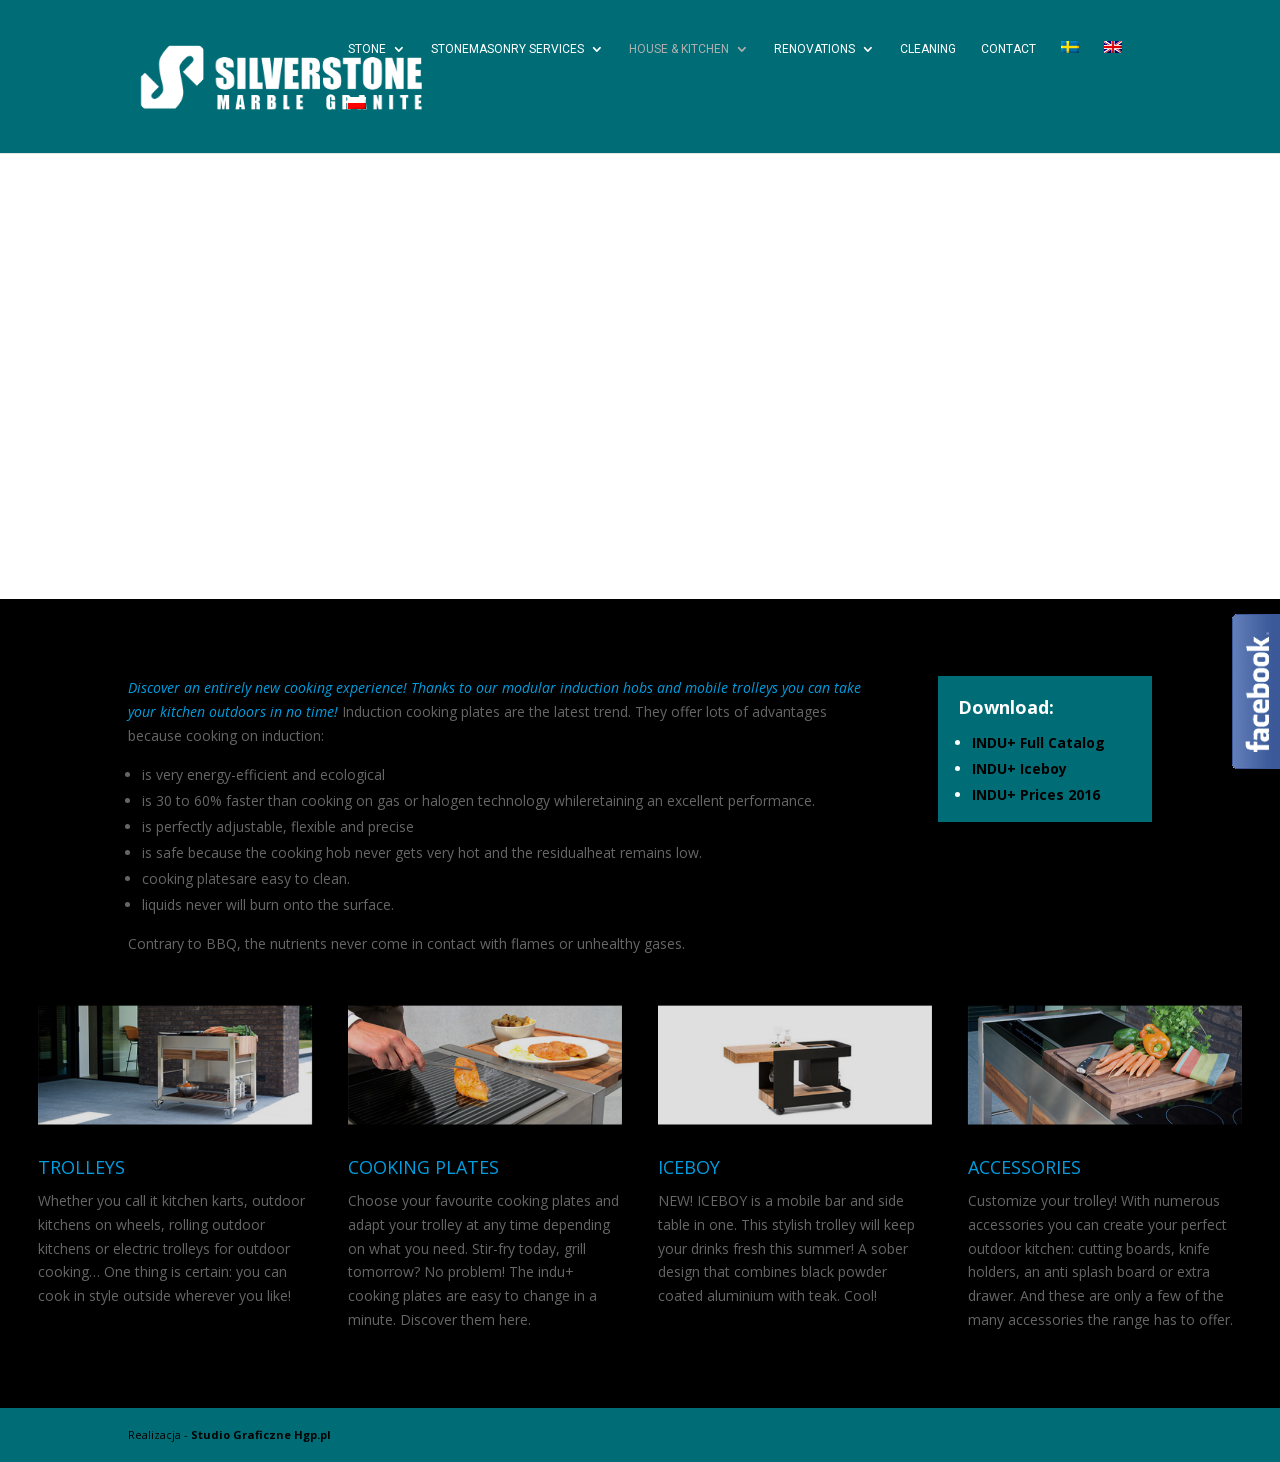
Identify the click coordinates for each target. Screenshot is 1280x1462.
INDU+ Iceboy (1019, 768)
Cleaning (928, 49)
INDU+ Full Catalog (1038, 742)
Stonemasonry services (507, 49)
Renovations (814, 49)
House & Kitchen (679, 49)
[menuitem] (1070, 69)
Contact (1008, 49)
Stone (367, 49)
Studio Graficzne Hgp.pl (261, 1434)
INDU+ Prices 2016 (1036, 794)
